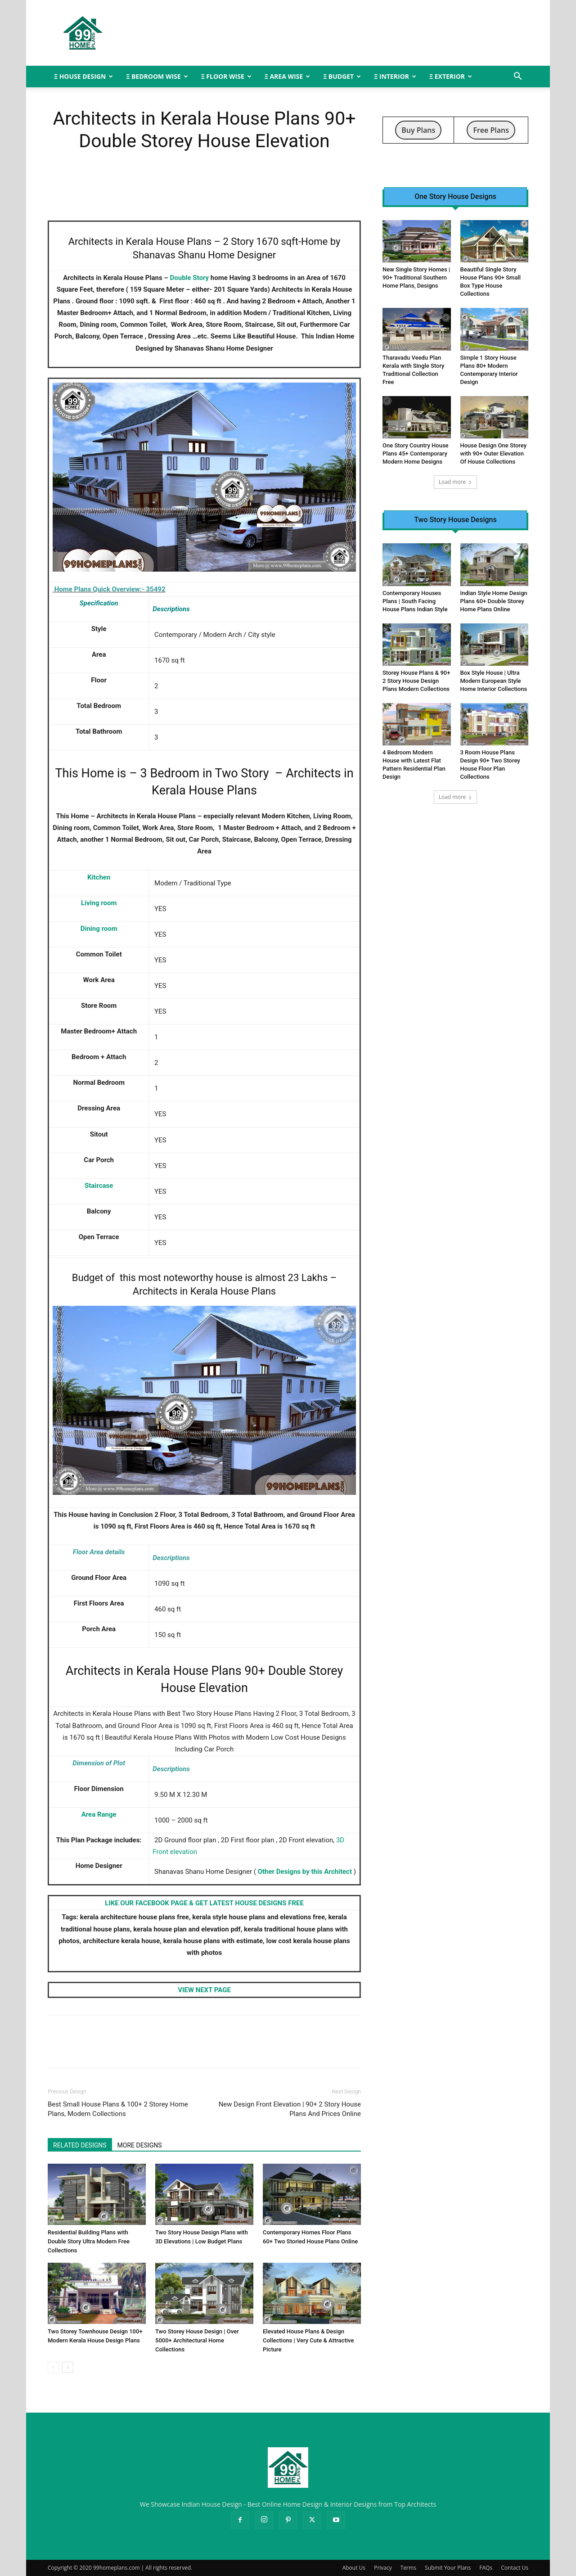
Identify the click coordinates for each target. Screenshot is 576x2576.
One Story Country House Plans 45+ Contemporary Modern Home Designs (415, 453)
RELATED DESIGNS (80, 2145)
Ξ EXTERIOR (450, 76)
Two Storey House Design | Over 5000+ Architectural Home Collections (197, 2340)
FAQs (485, 2567)
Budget (87, 1277)
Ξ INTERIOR (395, 76)
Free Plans (491, 130)
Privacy (383, 2567)
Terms (408, 2567)
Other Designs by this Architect (305, 1872)
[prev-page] (53, 2367)
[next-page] (67, 2367)
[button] (517, 77)
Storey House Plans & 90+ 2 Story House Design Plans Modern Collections (416, 680)
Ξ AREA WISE (287, 76)
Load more (455, 482)
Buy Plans (418, 130)
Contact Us (514, 2567)
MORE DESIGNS (139, 2145)
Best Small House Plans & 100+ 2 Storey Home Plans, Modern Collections (118, 2109)
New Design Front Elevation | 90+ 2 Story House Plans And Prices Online (290, 2109)
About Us (353, 2567)
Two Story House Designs (455, 519)
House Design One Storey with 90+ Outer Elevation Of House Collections (493, 453)
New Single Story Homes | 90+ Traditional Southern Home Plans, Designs (416, 277)
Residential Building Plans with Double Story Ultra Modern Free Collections (89, 2241)
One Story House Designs (455, 196)
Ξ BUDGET (342, 76)
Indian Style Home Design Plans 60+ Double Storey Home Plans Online (493, 601)
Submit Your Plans (448, 2567)
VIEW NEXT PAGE (204, 1990)
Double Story (189, 278)
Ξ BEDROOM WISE (157, 76)
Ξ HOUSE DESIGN (83, 76)
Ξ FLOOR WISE (226, 76)
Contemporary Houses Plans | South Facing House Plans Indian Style (414, 601)
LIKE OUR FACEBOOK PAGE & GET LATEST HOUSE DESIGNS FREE (204, 1903)
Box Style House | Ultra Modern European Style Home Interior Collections (493, 680)
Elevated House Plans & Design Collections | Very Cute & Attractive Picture (308, 2340)
